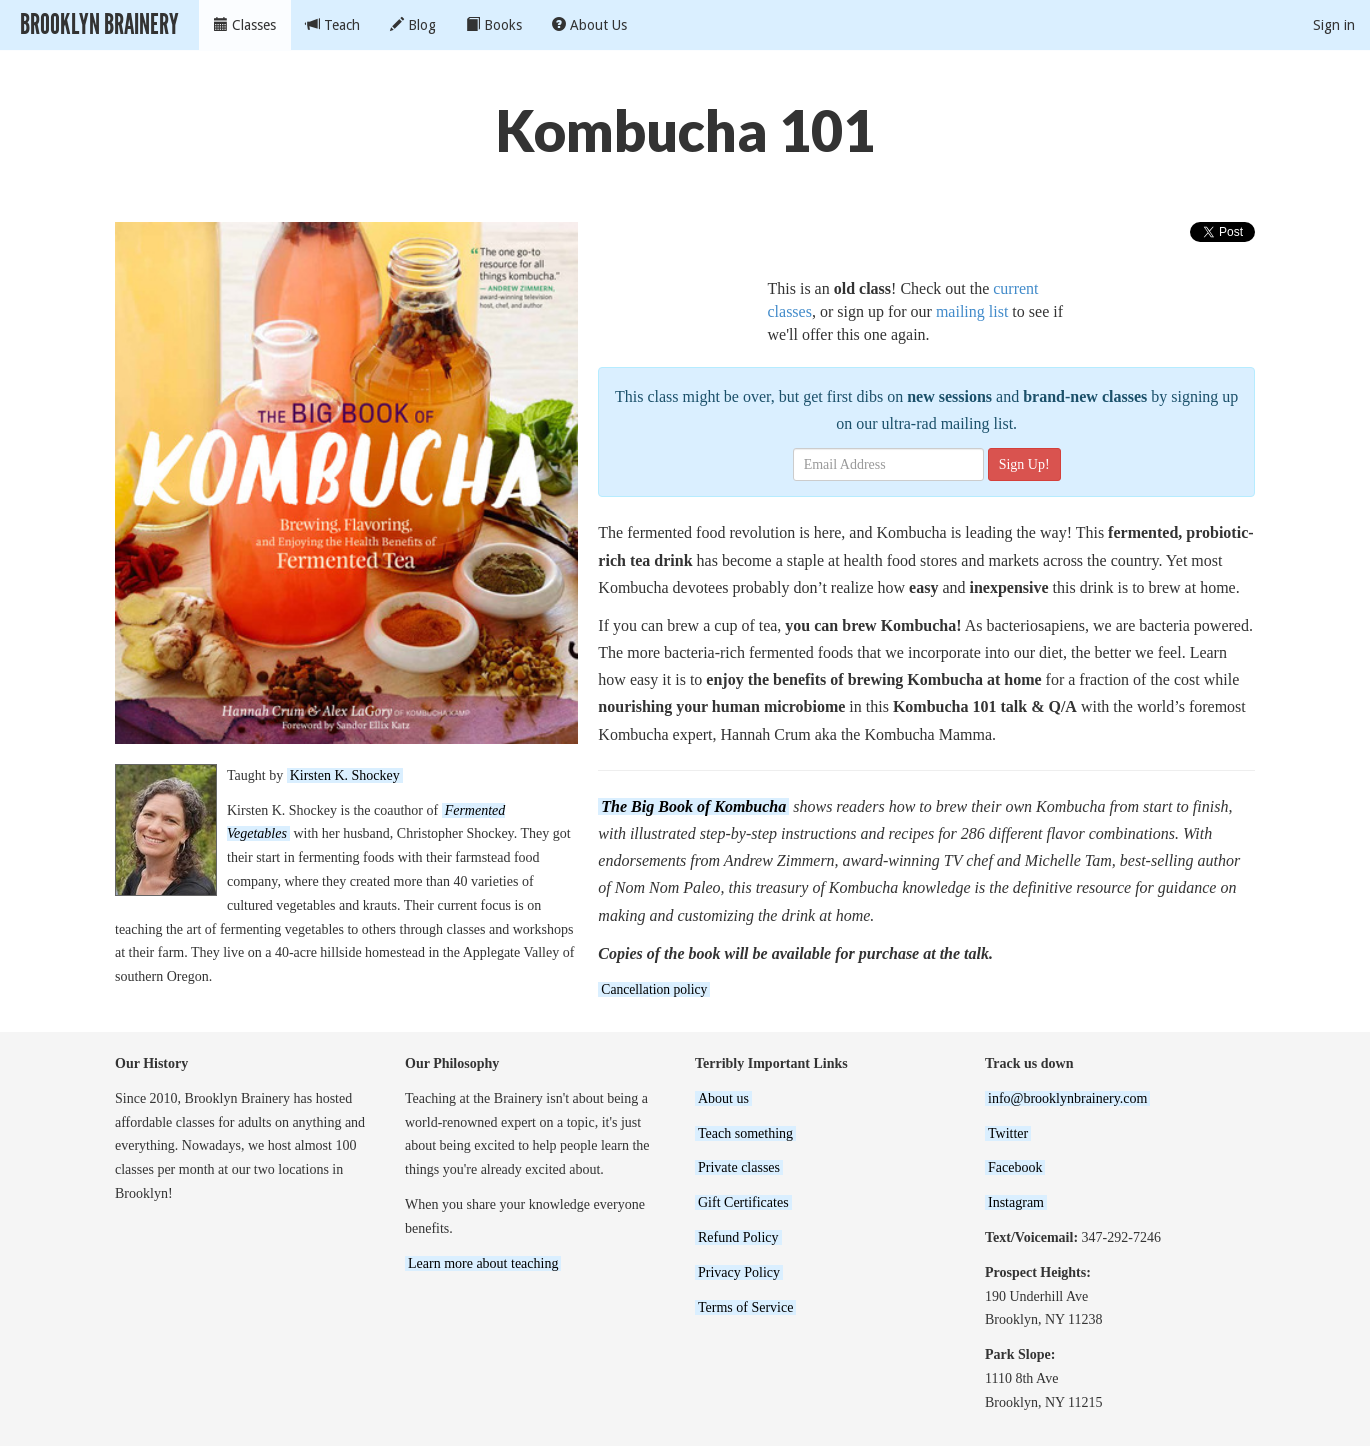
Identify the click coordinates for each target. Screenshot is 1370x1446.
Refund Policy (738, 1237)
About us (723, 1098)
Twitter (1008, 1133)
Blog (413, 25)
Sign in (1334, 25)
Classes (245, 25)
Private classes (739, 1167)
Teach (333, 25)
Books (494, 25)
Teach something (745, 1133)
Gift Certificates (743, 1202)
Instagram (1016, 1202)
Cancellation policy (654, 989)
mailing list (972, 311)
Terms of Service (745, 1307)
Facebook (1015, 1167)
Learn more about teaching (483, 1263)
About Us (589, 25)
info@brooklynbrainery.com (1067, 1098)
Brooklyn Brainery (99, 24)
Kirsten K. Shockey (345, 775)
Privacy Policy (739, 1272)
